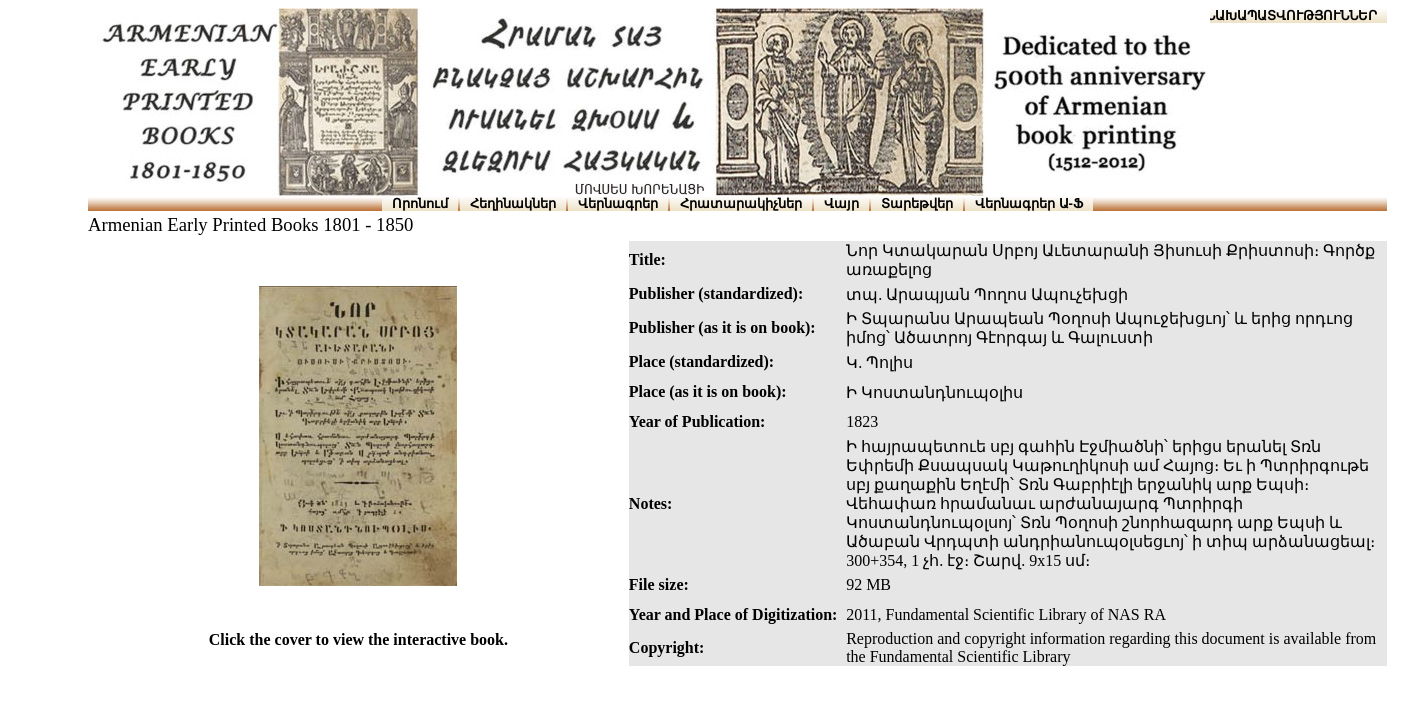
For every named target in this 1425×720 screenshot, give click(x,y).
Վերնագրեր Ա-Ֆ (1029, 203)
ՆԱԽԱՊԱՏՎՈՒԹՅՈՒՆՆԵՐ (1291, 15)
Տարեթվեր (917, 203)
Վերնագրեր (618, 203)
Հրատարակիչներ (741, 203)
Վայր (841, 203)
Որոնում (420, 203)
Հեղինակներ (513, 203)
